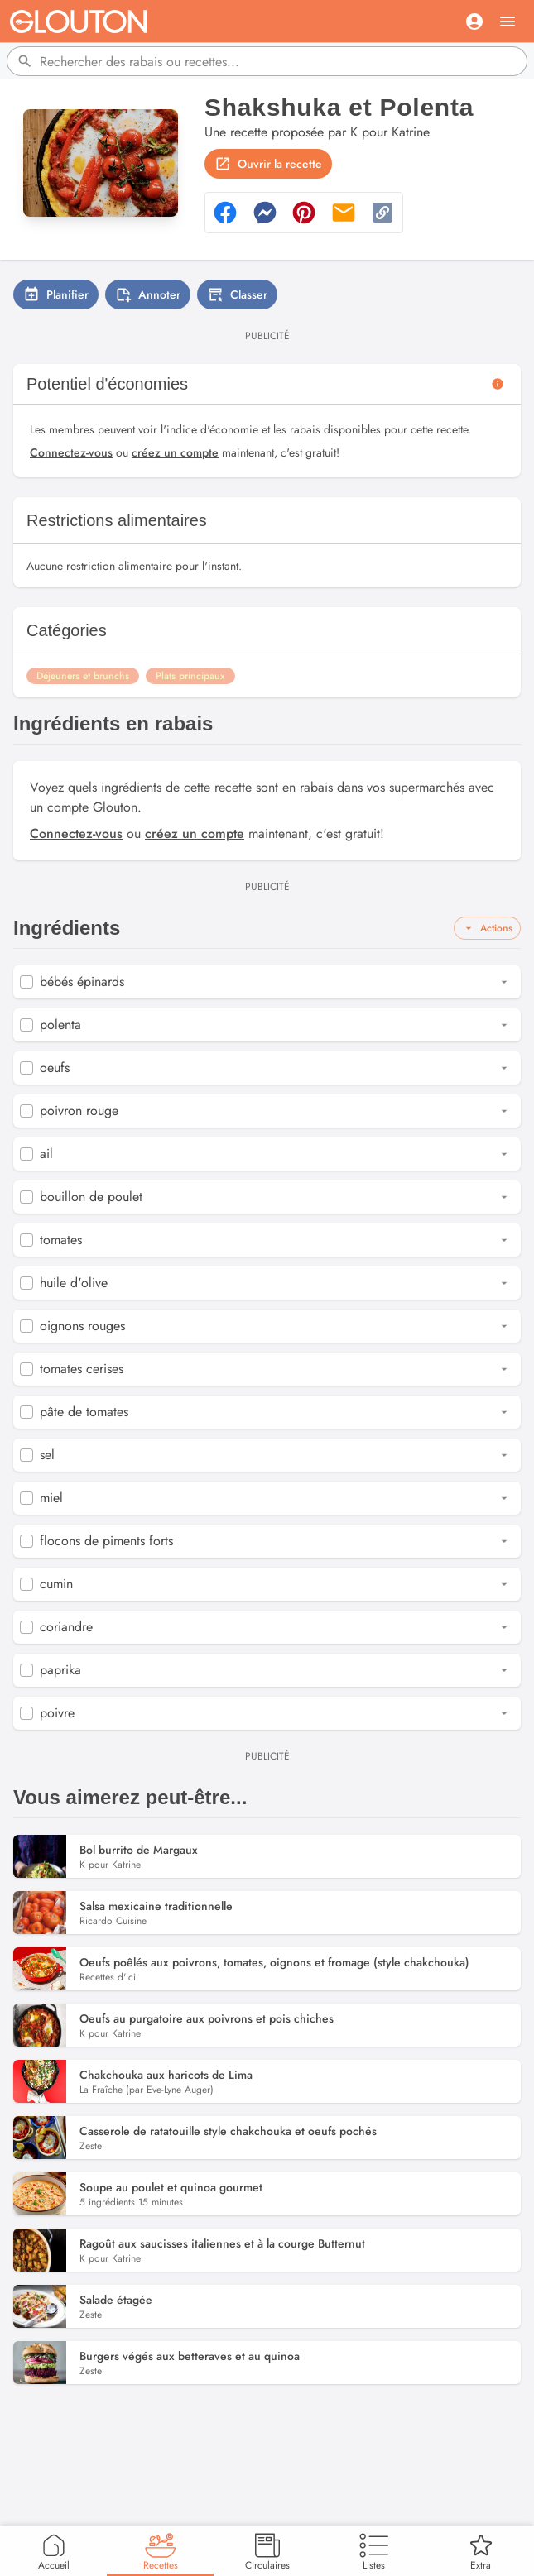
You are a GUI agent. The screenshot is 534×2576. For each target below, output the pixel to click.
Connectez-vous (71, 452)
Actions (487, 928)
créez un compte (175, 452)
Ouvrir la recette (268, 164)
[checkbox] (26, 982)
